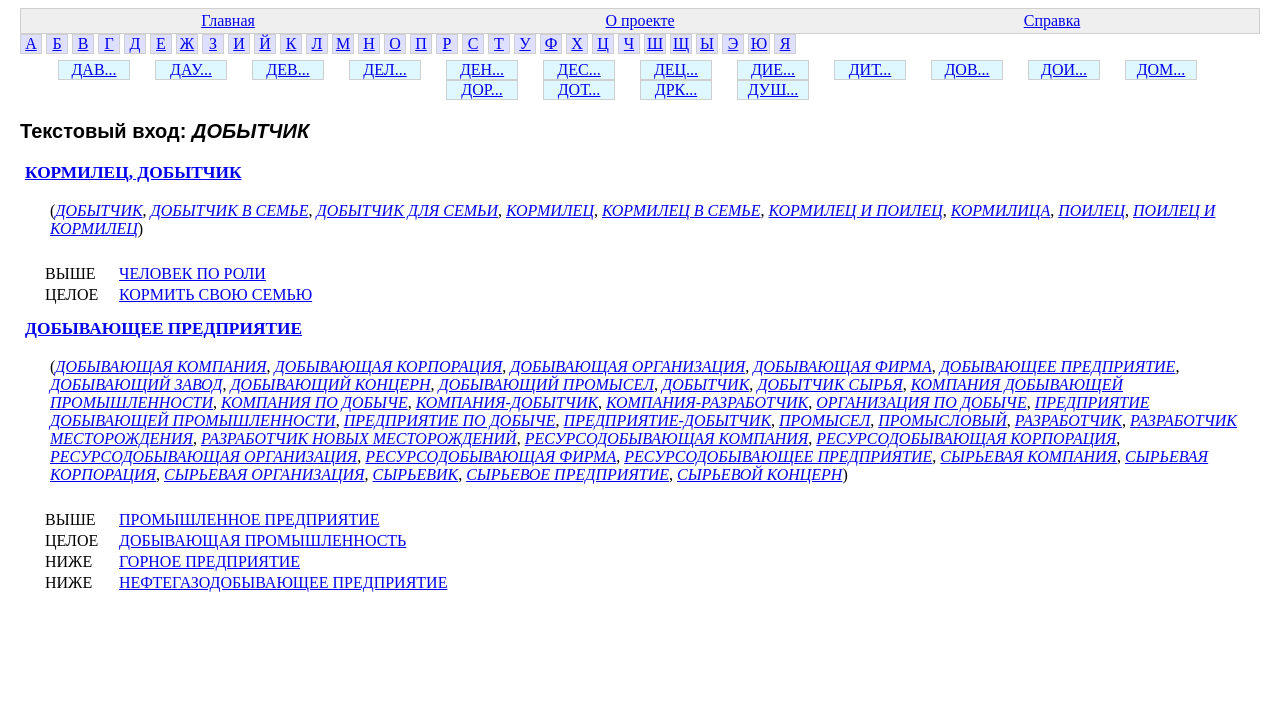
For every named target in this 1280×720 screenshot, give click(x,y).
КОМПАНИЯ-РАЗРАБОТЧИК (707, 402)
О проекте (639, 20)
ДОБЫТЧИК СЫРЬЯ (829, 384)
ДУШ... (773, 89)
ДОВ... (966, 69)
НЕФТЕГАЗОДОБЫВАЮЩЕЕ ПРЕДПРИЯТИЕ (283, 582)
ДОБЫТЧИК (98, 210)
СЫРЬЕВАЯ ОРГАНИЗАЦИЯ (264, 474)
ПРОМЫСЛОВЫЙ (942, 420)
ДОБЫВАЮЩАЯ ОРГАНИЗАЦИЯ (627, 366)
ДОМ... (1161, 69)
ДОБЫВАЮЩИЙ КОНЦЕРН (330, 384)
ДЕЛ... (384, 69)
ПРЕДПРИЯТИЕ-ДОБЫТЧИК (667, 420)
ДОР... (481, 89)
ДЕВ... (287, 69)
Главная (228, 20)
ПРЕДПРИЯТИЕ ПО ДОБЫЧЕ (450, 420)
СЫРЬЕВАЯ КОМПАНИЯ (1028, 456)
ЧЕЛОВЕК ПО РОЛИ (192, 273)
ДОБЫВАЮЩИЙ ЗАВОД (136, 384)
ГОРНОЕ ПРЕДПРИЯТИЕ (209, 561)
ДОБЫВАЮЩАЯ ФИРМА (842, 366)
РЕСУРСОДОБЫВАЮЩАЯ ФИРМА (490, 456)
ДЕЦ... (676, 69)
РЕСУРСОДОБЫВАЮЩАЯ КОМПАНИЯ (667, 438)
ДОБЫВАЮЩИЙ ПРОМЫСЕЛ (546, 384)
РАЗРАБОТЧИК (1068, 420)
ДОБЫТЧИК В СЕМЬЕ (230, 210)
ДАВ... (93, 69)
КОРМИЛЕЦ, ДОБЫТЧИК (133, 172)
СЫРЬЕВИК (416, 474)
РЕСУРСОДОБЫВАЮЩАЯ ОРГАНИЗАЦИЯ (203, 456)
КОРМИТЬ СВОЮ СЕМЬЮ (215, 294)
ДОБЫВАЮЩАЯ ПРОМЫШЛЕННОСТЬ (262, 540)
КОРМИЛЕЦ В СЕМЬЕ (681, 210)
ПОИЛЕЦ (1091, 210)
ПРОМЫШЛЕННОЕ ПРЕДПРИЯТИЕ (249, 519)
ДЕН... (482, 69)
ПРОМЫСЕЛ (824, 420)
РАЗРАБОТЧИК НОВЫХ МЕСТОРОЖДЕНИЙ (359, 438)
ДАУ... (191, 69)
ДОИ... (1064, 69)
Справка (1052, 20)
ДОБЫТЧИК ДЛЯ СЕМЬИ (408, 210)
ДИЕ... (773, 69)
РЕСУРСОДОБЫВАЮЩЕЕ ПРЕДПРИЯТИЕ (778, 456)
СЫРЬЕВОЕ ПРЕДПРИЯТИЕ (567, 474)
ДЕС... (578, 69)
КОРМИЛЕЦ (550, 210)
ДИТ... (870, 69)
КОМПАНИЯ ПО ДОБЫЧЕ (314, 402)
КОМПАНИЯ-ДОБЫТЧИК (507, 402)
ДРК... (676, 89)
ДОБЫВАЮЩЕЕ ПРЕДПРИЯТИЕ (163, 328)
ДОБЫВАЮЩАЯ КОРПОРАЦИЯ (389, 366)
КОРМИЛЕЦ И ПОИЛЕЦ (856, 210)
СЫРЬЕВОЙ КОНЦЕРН (759, 474)
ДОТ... (579, 89)
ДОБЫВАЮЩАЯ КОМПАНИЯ (160, 366)
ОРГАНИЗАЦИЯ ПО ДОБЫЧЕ (921, 402)
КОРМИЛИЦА (1000, 210)
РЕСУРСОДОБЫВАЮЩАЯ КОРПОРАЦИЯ (966, 438)
